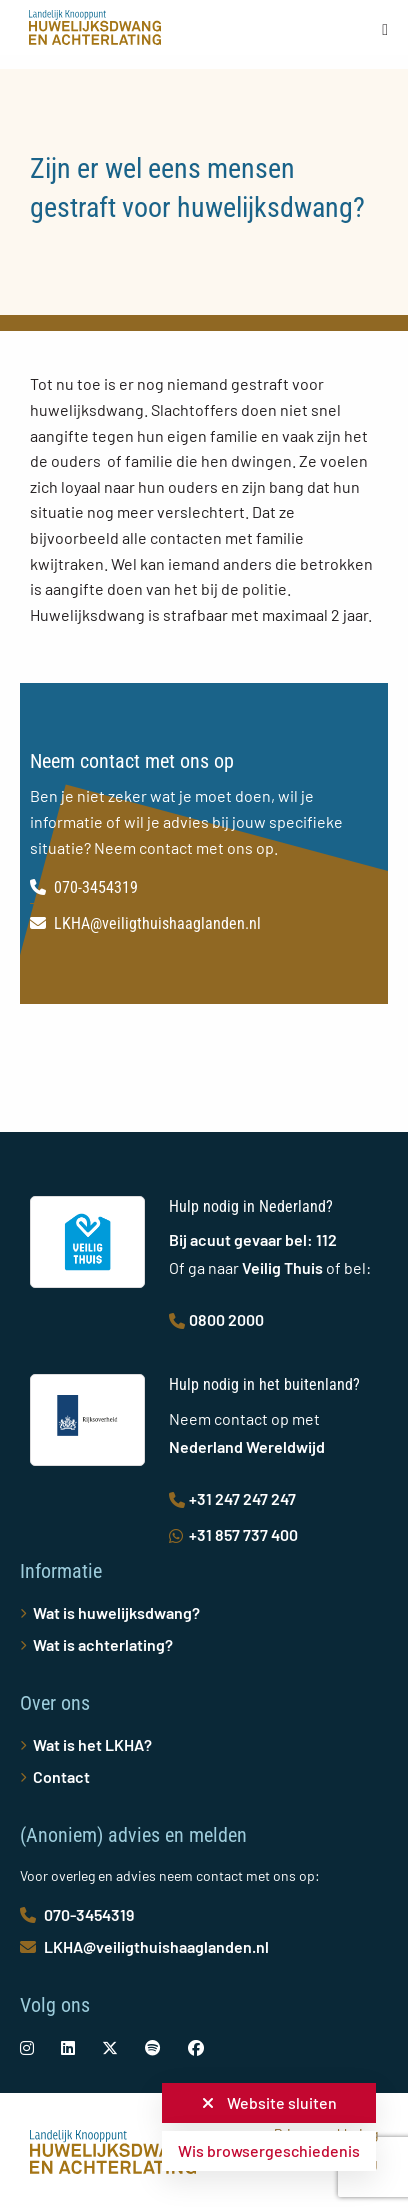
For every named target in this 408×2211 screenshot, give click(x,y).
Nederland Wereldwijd (247, 1446)
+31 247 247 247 (232, 1498)
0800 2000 (216, 1319)
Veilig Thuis (282, 1267)
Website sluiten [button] (269, 2102)
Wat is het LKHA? (92, 1744)
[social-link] (27, 2047)
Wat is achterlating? (103, 1644)
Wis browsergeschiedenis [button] (269, 2150)
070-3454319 (84, 887)
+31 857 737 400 (233, 1534)
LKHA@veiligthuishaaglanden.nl (145, 923)
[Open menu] (385, 29)
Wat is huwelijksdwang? (116, 1612)
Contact (61, 1776)
